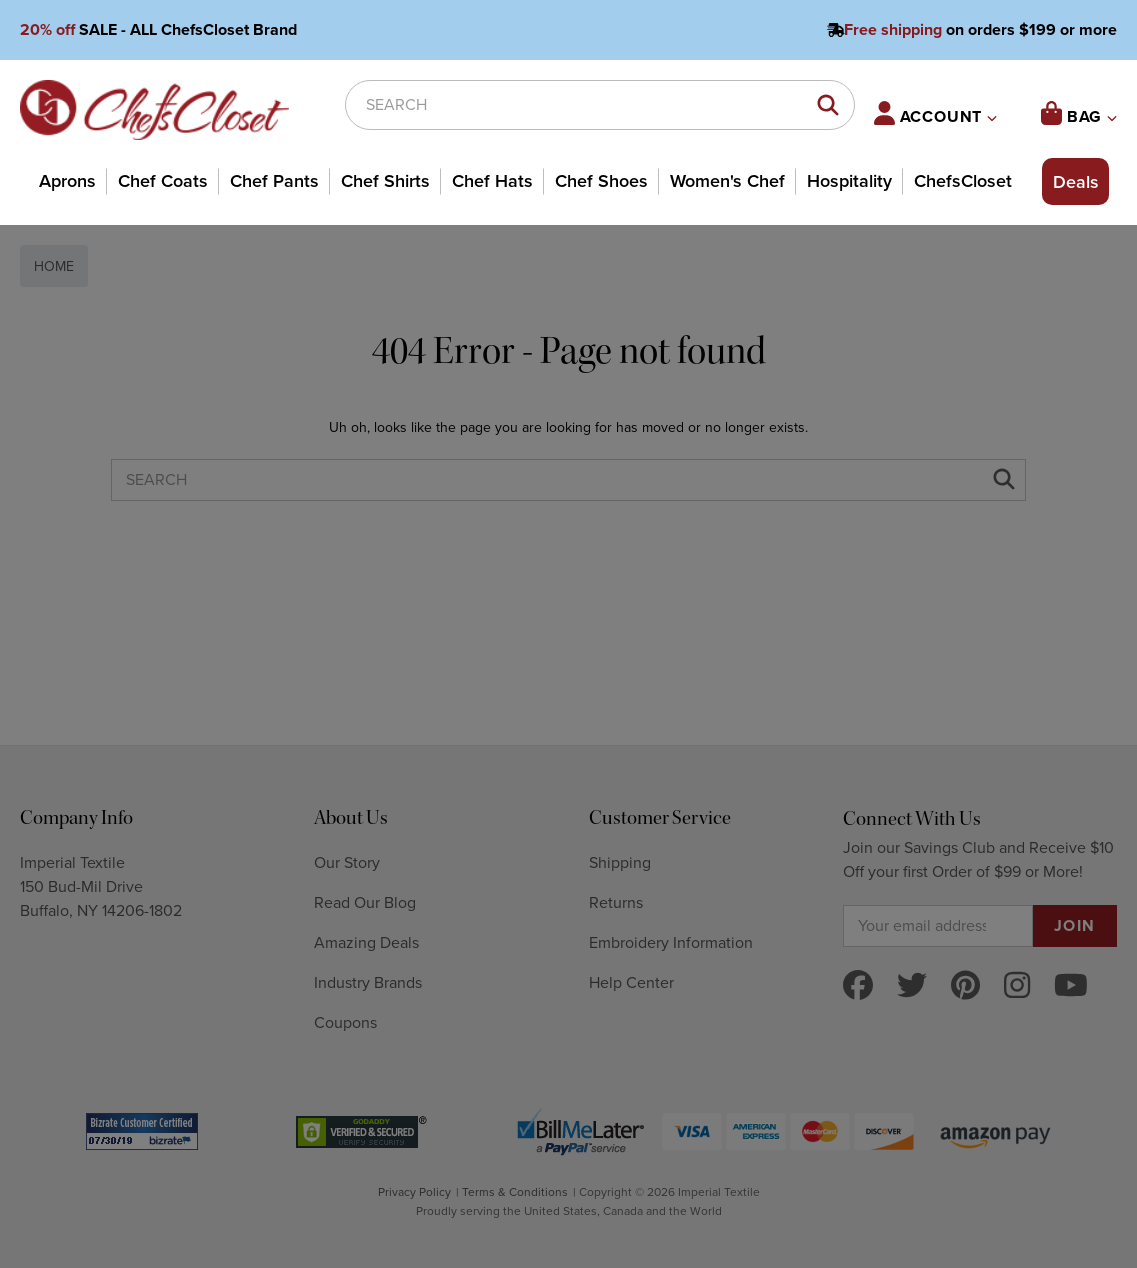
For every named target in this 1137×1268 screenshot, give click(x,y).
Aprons (67, 181)
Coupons (345, 1023)
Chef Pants (274, 181)
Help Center (631, 983)
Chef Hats (492, 181)
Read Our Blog (365, 903)
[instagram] (1017, 986)
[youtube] (1071, 986)
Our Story (347, 863)
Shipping (620, 863)
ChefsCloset (963, 181)
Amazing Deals (366, 943)
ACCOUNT (935, 114)
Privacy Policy (414, 1192)
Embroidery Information (671, 943)
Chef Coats (163, 181)
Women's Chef (727, 181)
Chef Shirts (385, 181)
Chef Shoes (601, 181)
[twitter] (912, 986)
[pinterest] (965, 986)
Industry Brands (368, 983)
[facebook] (858, 986)
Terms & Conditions (515, 1192)
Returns (616, 903)
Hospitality (849, 181)
